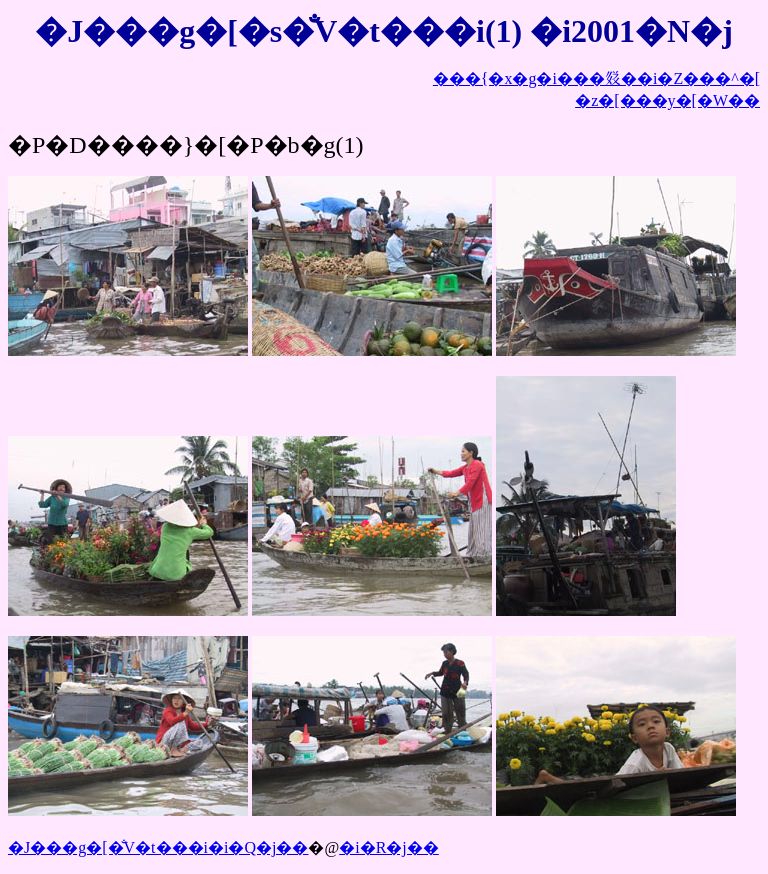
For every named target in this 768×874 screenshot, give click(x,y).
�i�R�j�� (389, 847)
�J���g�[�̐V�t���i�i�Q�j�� (158, 847)
